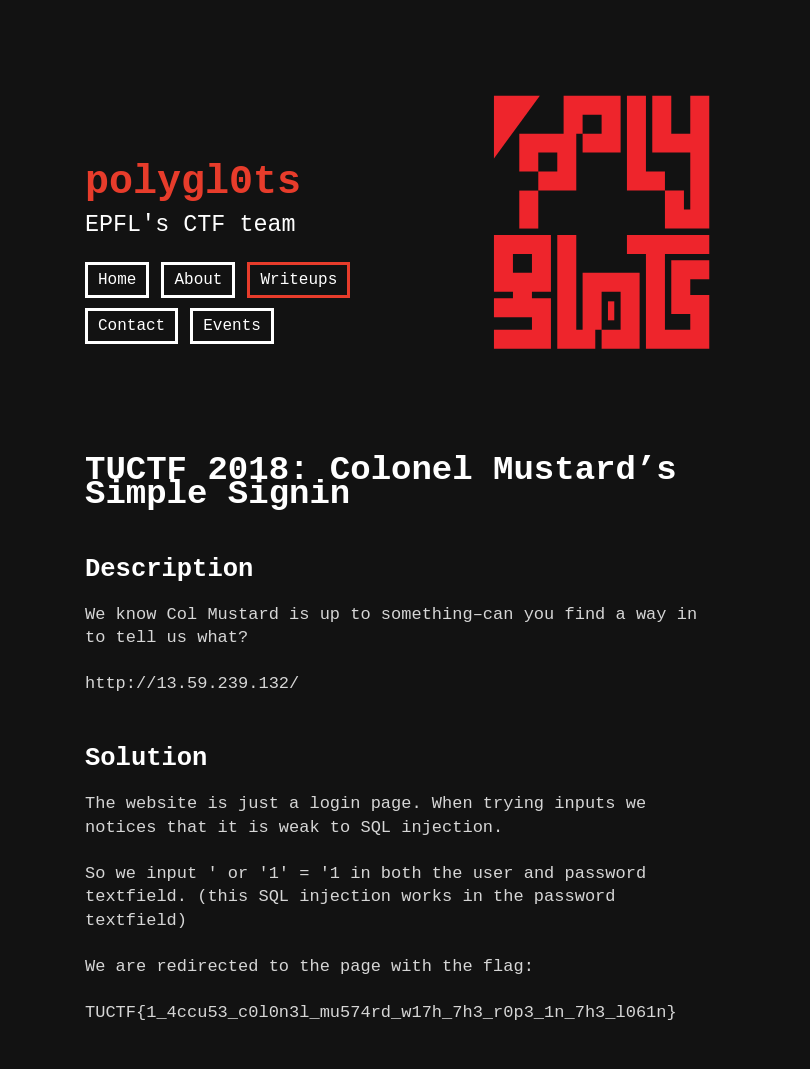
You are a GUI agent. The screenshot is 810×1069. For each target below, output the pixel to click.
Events (232, 326)
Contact (131, 326)
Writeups (298, 280)
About (198, 280)
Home (117, 280)
